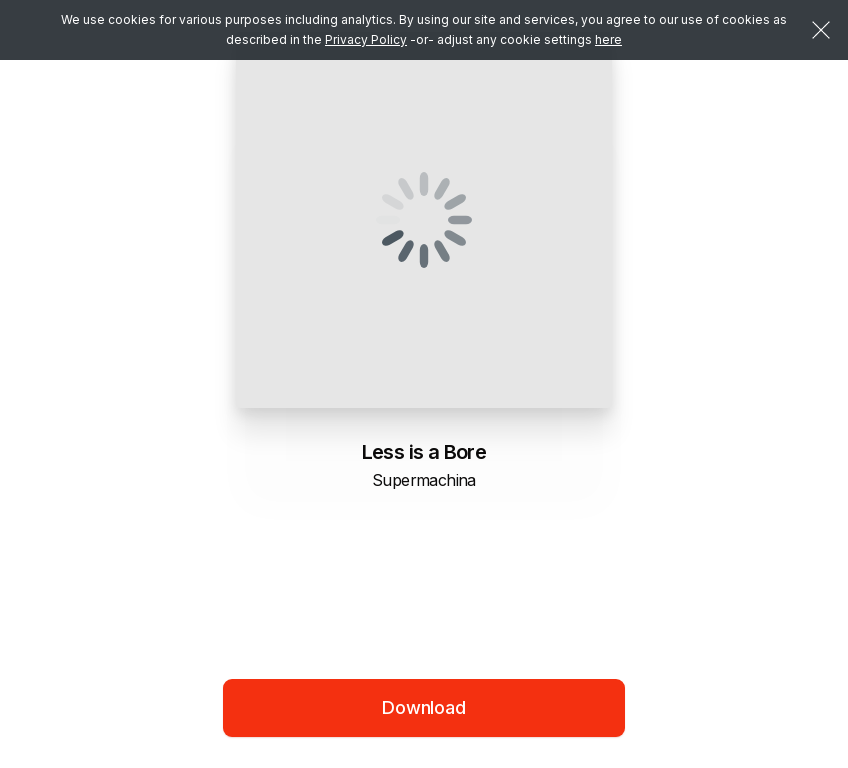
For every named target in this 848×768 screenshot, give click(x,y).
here (608, 39)
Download (424, 707)
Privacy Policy (366, 39)
